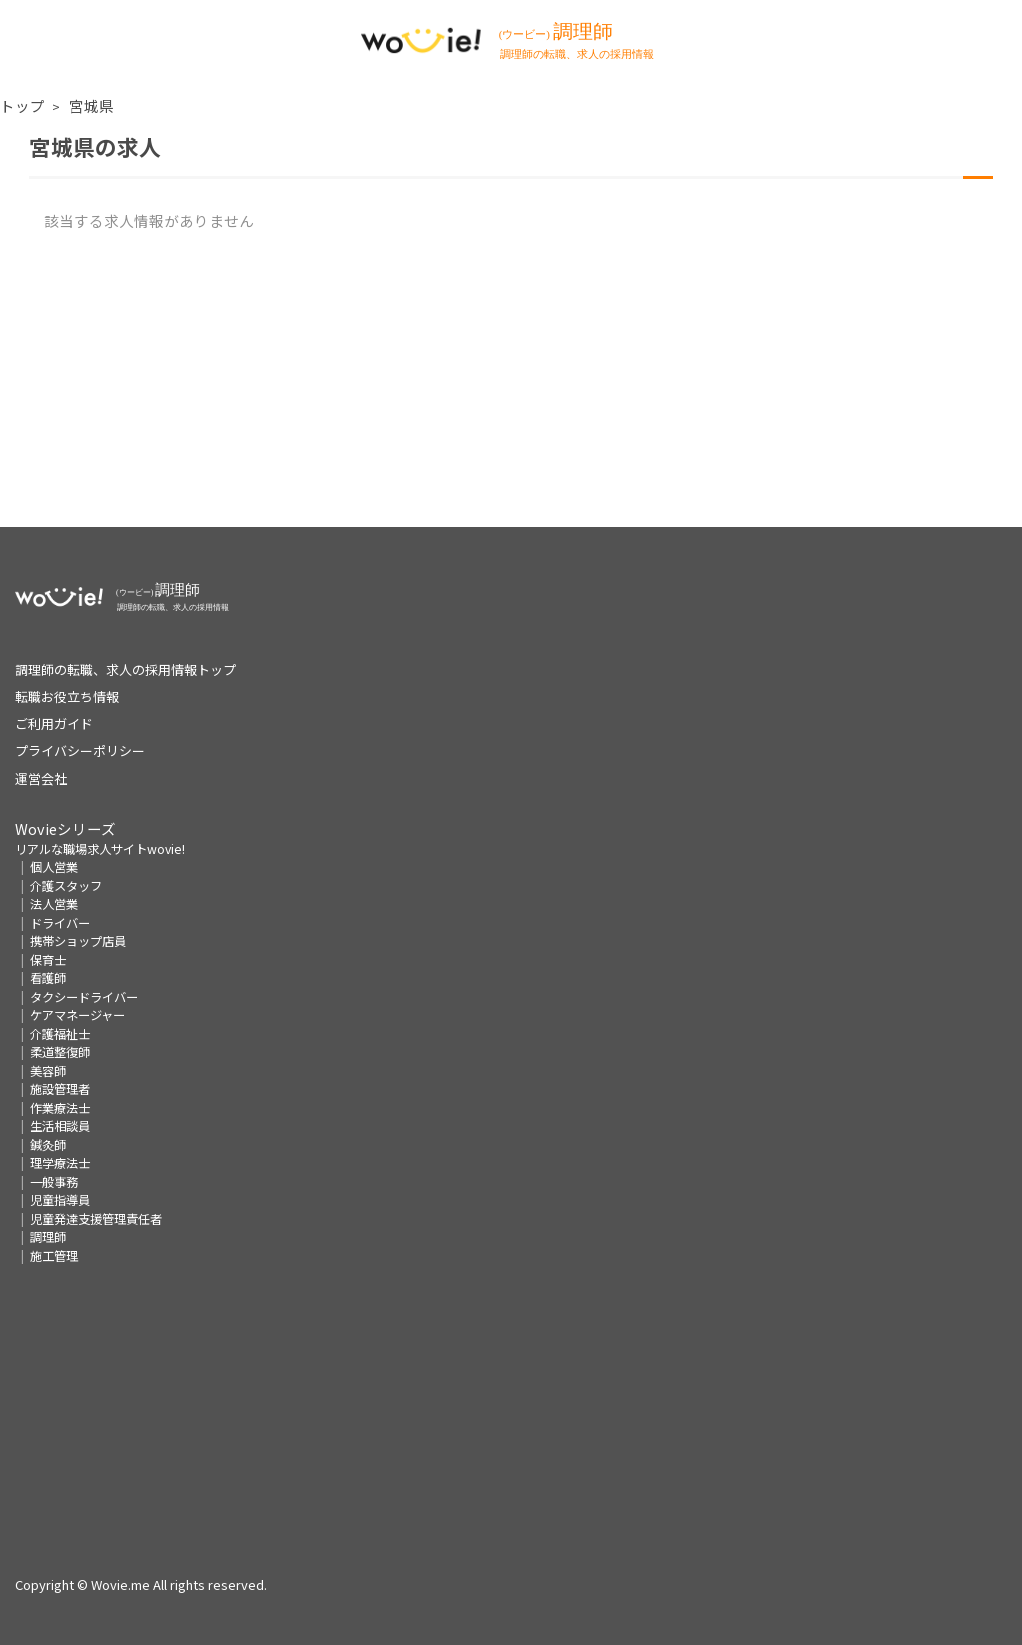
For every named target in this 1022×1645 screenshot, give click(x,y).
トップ (22, 105)
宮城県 (91, 105)
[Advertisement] (511, 387)
